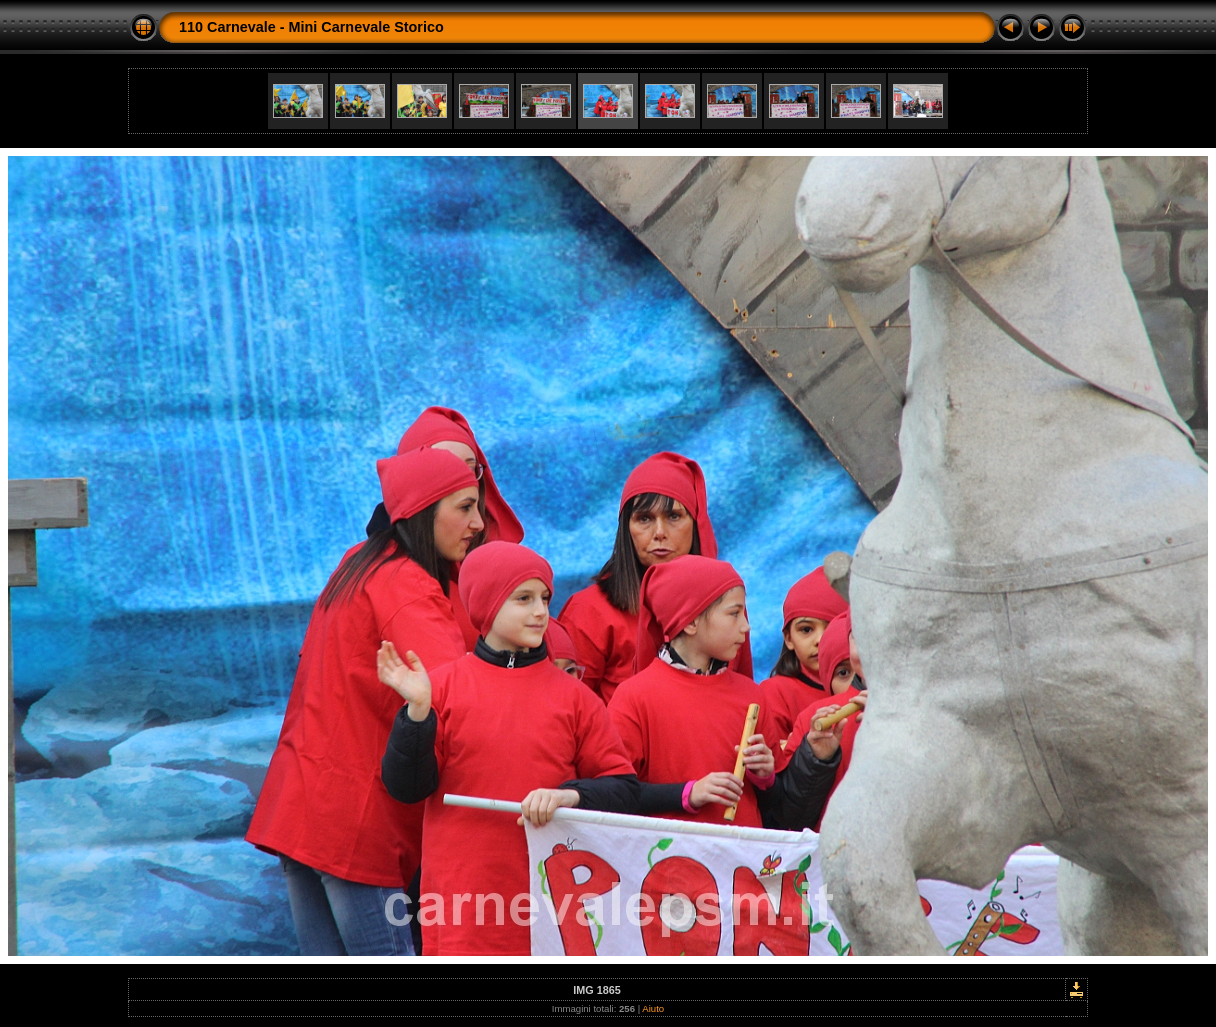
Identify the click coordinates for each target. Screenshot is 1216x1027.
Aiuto (653, 1008)
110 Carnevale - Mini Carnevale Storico (311, 27)
